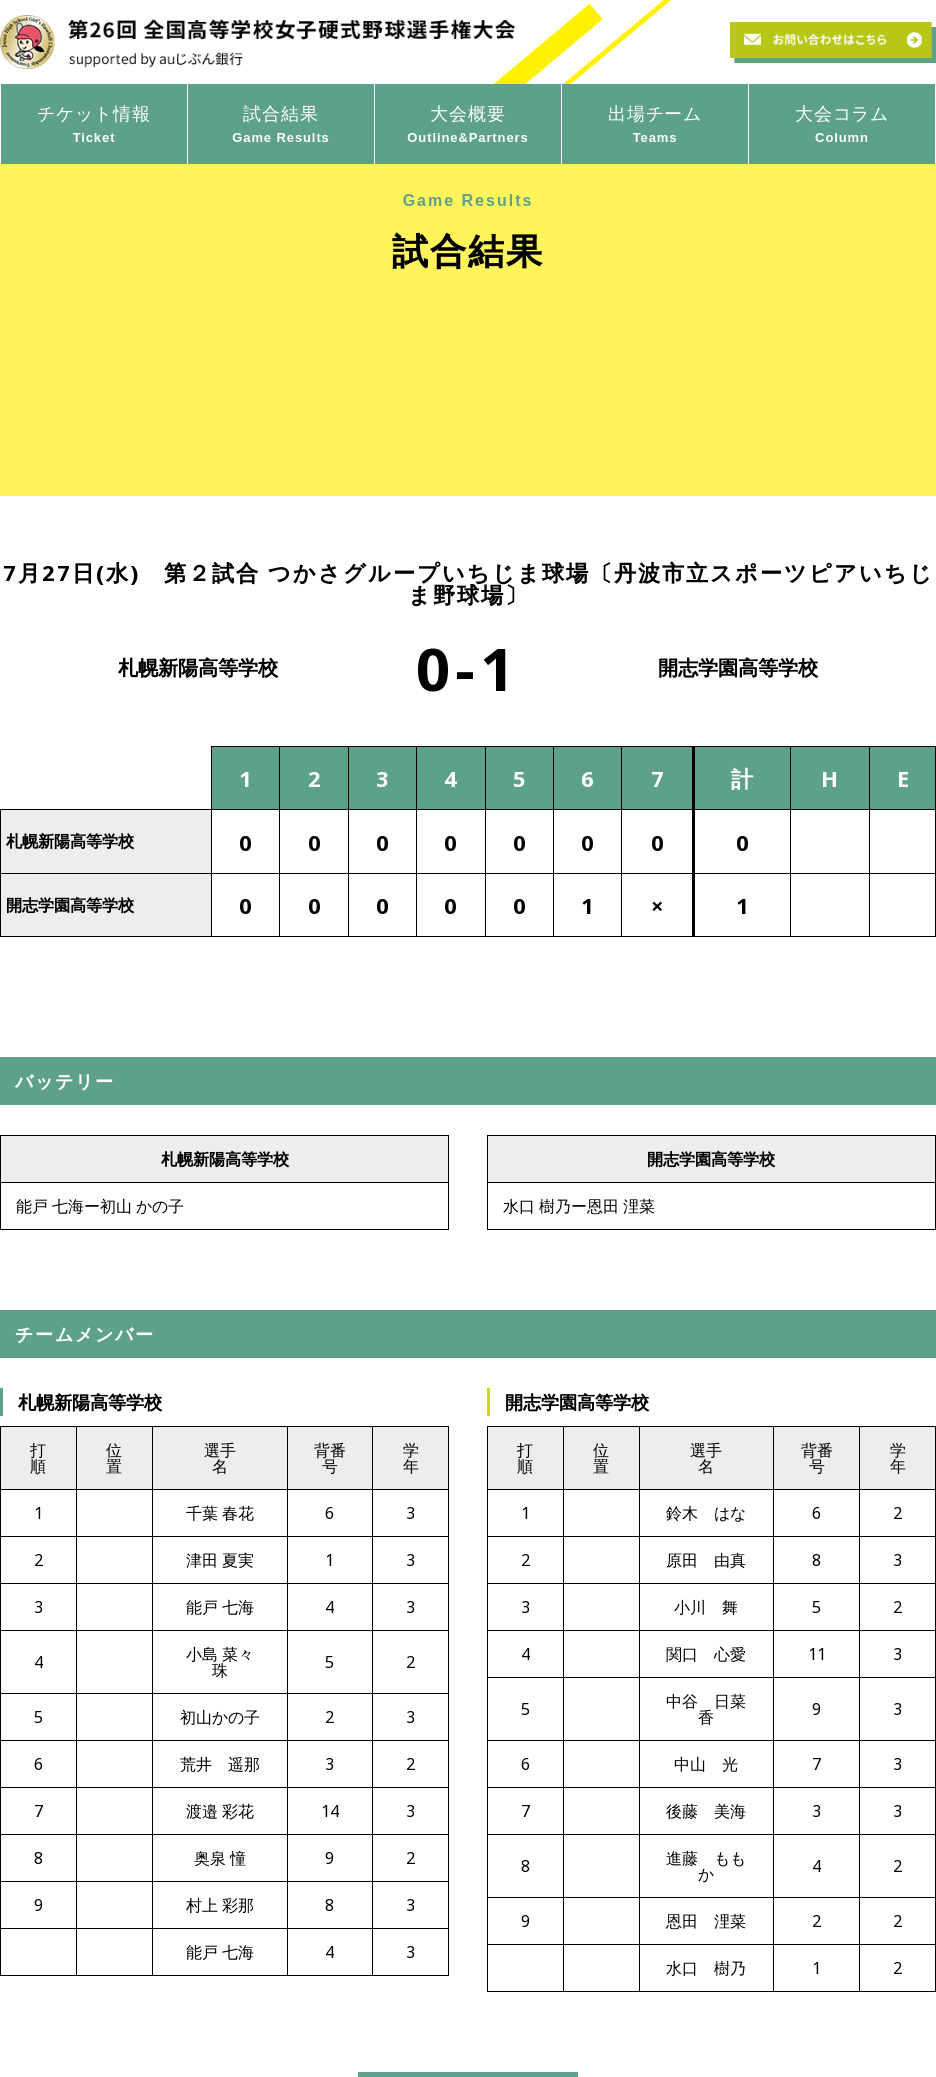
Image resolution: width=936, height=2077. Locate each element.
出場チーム (655, 125)
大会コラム (842, 125)
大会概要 (468, 125)
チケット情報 (94, 125)
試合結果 (281, 125)
